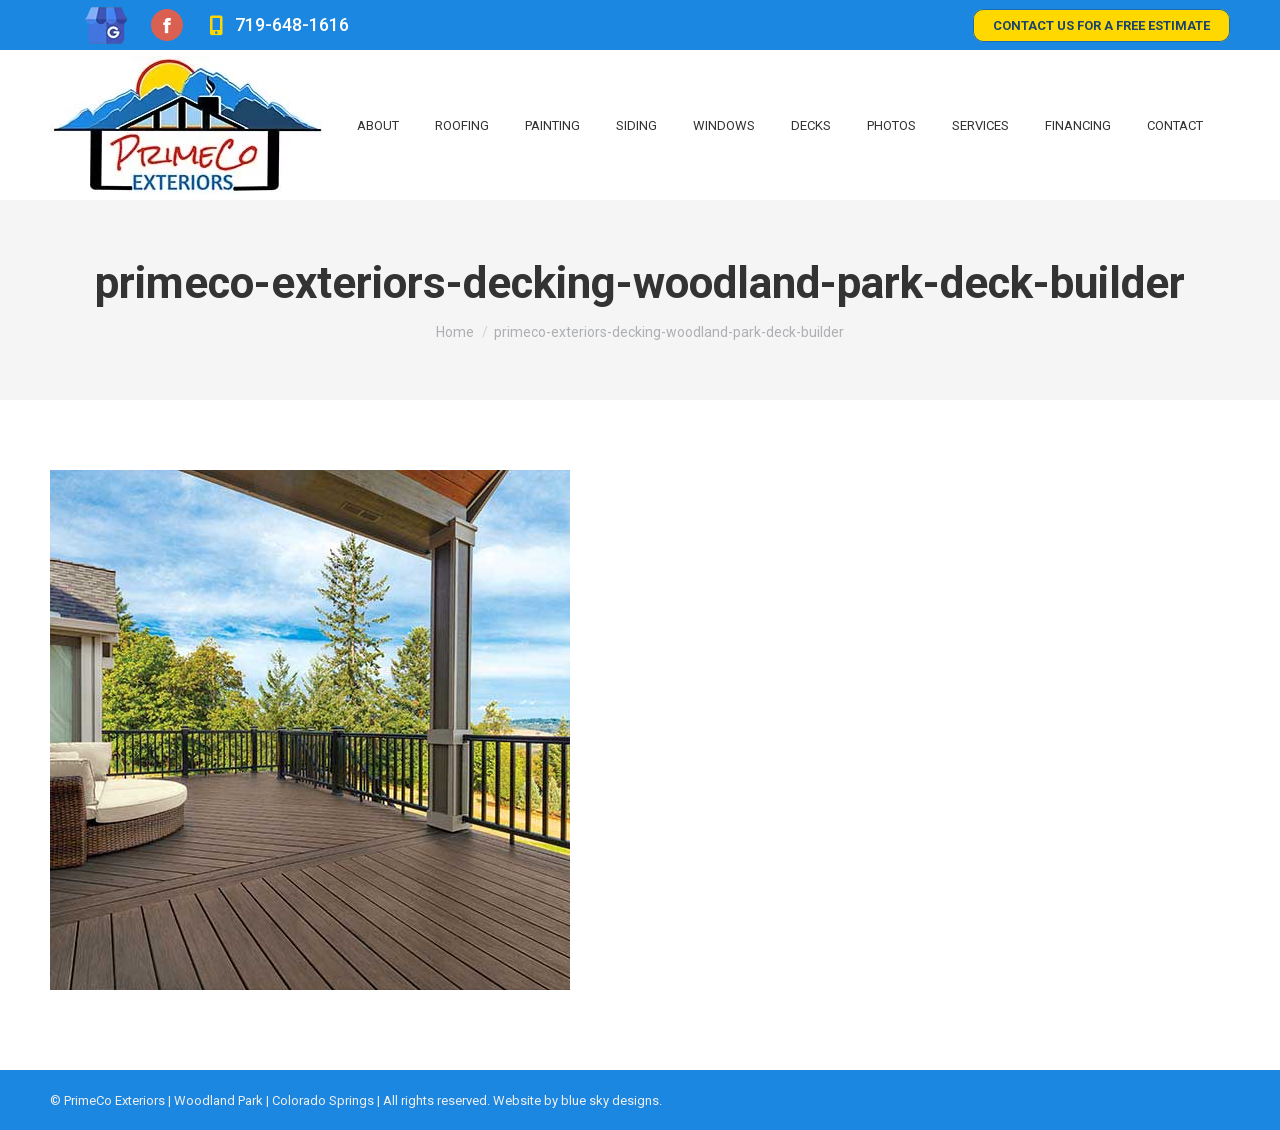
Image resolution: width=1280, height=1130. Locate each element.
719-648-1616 (275, 25)
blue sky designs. (611, 1100)
